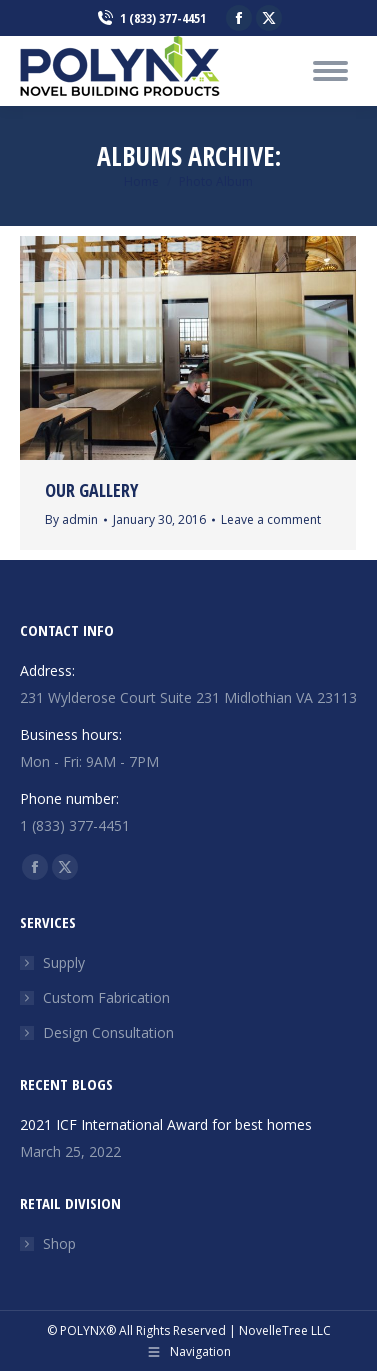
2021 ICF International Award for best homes (166, 1124)
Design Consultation (108, 1032)
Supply (64, 962)
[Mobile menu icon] (330, 71)
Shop (59, 1243)
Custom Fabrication (106, 997)
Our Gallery (91, 490)
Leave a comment (271, 519)
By (71, 519)
